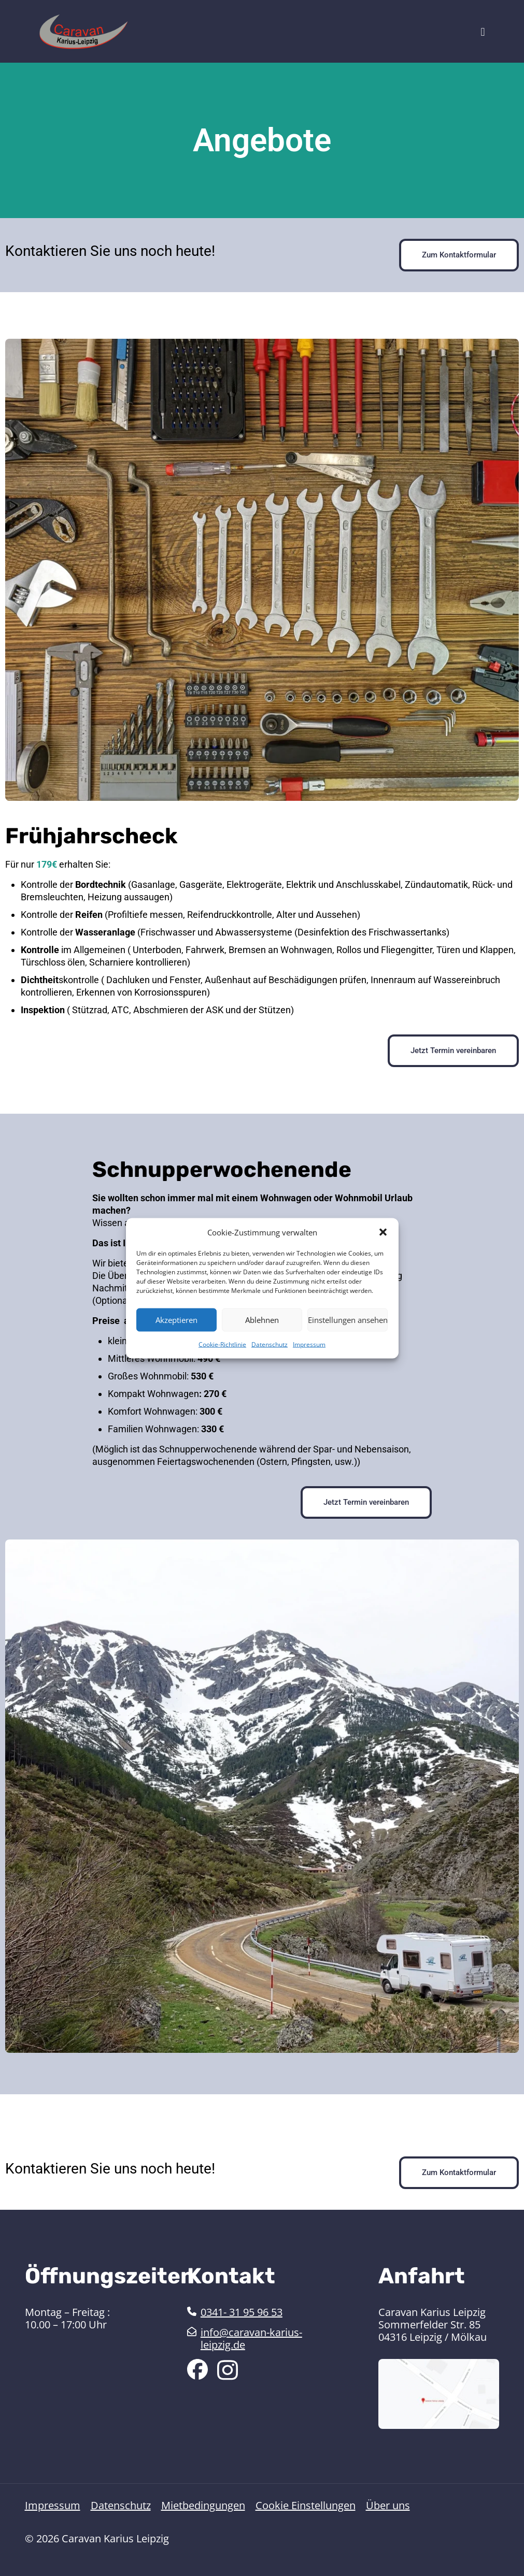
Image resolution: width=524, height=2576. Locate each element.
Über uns (388, 2505)
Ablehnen (262, 1320)
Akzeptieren (176, 1320)
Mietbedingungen (203, 2505)
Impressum (309, 1344)
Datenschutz (269, 1344)
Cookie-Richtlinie (222, 1344)
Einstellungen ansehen (348, 1320)
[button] (383, 1232)
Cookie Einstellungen (306, 2505)
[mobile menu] (483, 31)
